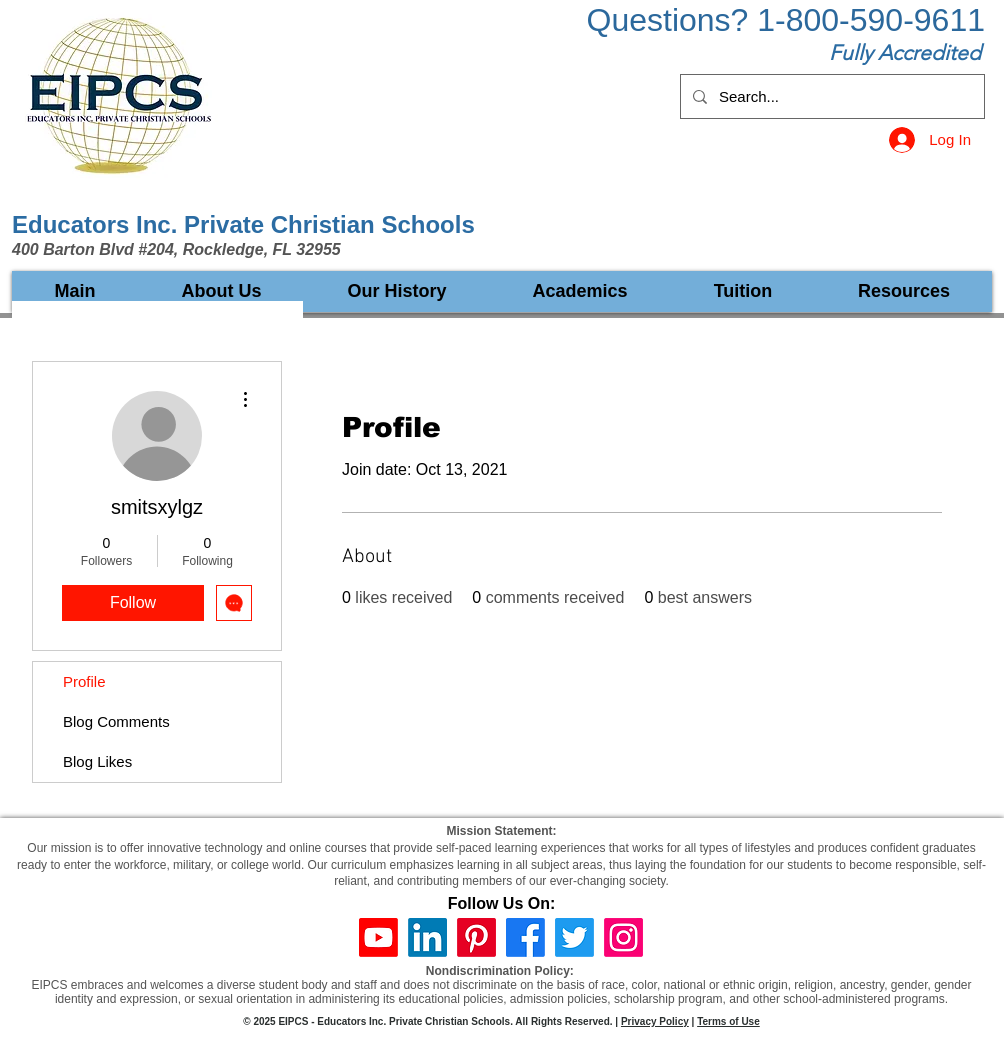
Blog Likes (97, 761)
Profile (84, 681)
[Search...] (830, 96)
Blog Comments (116, 721)
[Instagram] (623, 937)
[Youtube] (378, 937)
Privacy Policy (655, 1021)
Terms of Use (728, 1021)
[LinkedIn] (427, 937)
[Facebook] (525, 937)
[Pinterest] (476, 937)
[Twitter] (574, 937)
